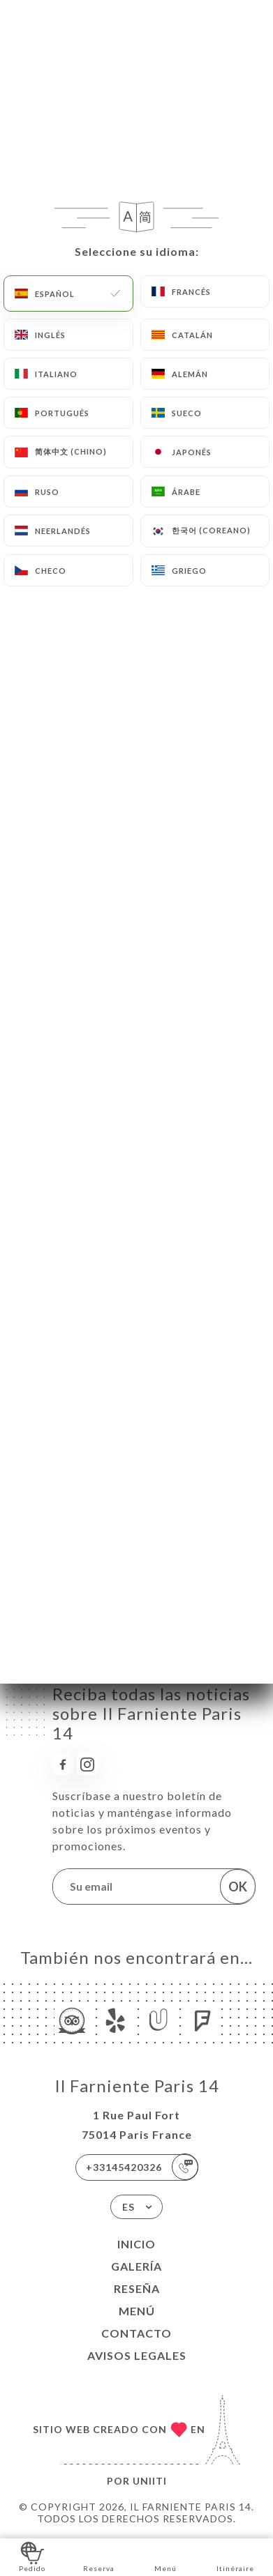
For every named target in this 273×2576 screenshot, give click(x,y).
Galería (136, 2266)
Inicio (136, 2243)
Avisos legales (136, 2355)
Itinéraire (235, 2556)
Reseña (137, 2288)
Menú (137, 2310)
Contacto (136, 2333)
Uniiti (150, 2481)
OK (237, 1886)
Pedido (32, 2556)
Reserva (99, 2556)
